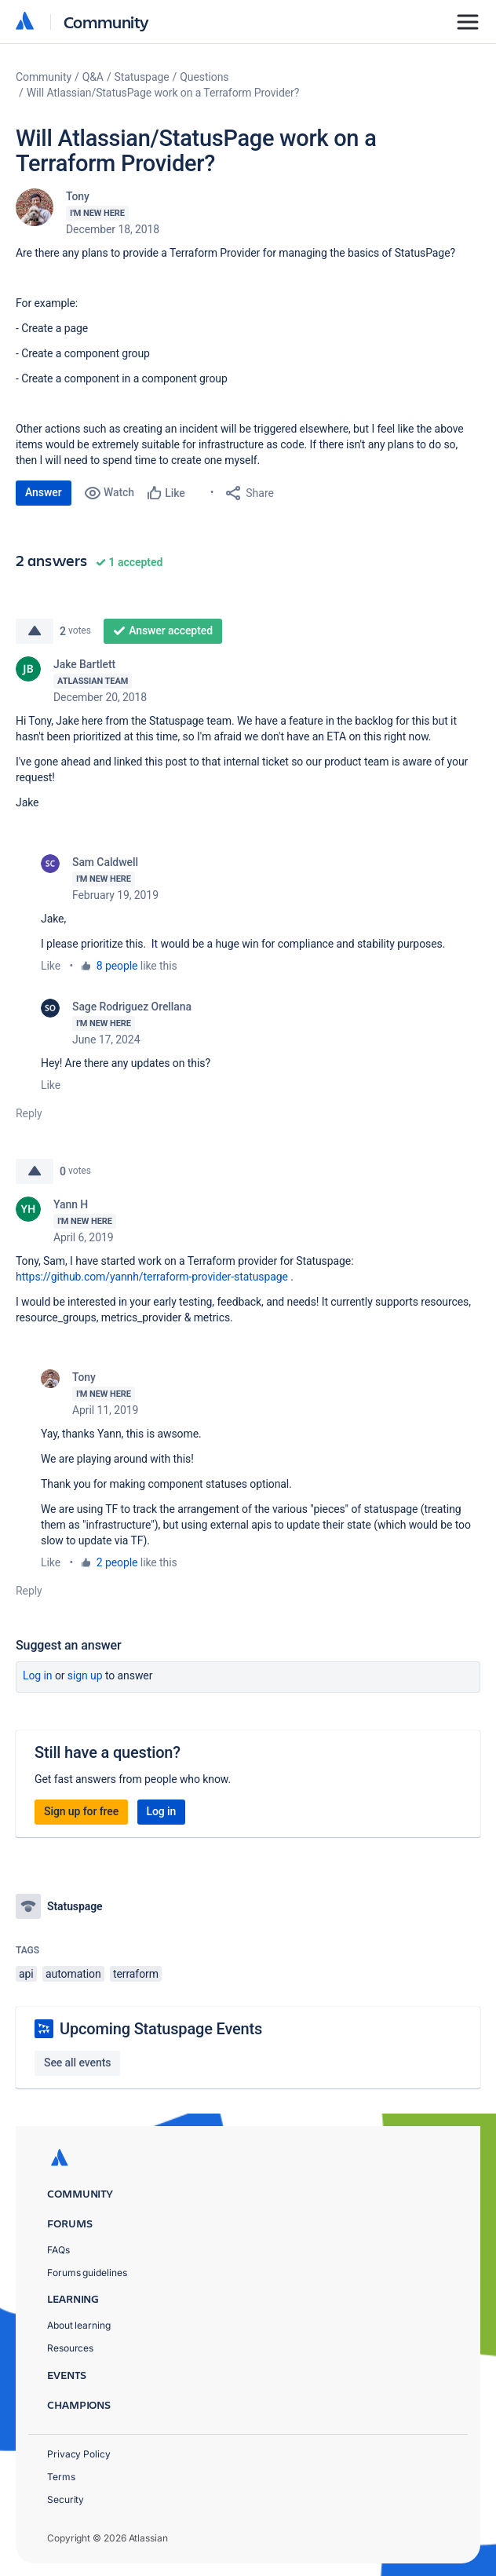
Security (65, 2499)
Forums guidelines (87, 2272)
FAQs (58, 2250)
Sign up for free (81, 1811)
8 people (117, 965)
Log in (38, 1675)
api (26, 1974)
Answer (43, 492)
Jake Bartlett (84, 664)
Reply (29, 1113)
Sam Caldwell (105, 862)
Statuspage (142, 77)
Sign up (85, 1675)
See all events (77, 2062)
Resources (70, 2348)
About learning (79, 2325)
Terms (61, 2477)
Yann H (70, 1204)
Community (106, 21)
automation (73, 1974)
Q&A (93, 77)
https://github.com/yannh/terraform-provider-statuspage (152, 1276)
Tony (77, 196)
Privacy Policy (79, 2454)
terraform (136, 1974)
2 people (117, 1562)
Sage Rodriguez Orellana (131, 1006)
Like (50, 965)
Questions (204, 77)
